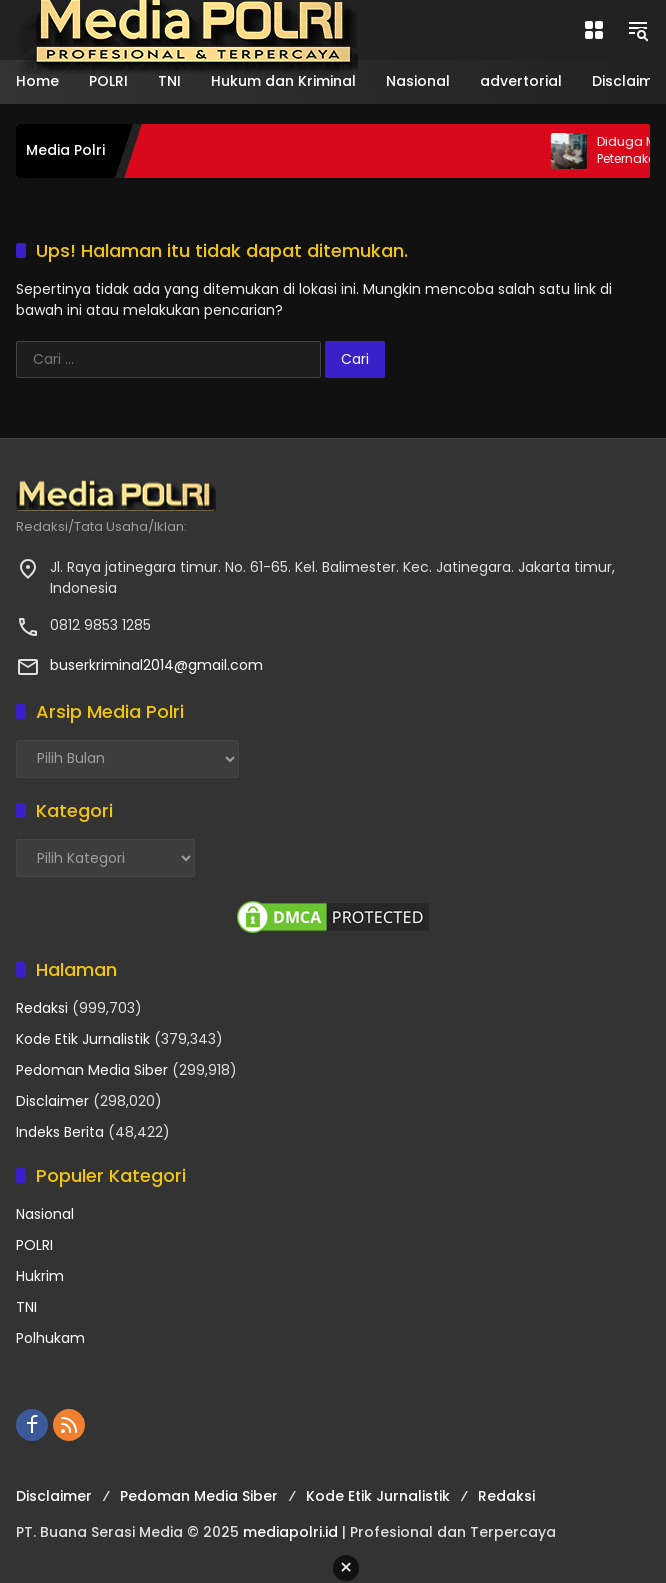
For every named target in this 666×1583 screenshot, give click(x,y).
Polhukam (50, 1338)
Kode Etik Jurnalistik (83, 1039)
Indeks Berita (60, 1132)
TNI (26, 1307)
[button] (638, 30)
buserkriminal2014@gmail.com (156, 665)
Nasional (45, 1214)
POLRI (34, 1245)
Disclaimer (52, 1101)
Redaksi (42, 1008)
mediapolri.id (290, 1532)
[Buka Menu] (594, 30)
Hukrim (40, 1276)
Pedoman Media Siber (92, 1070)
